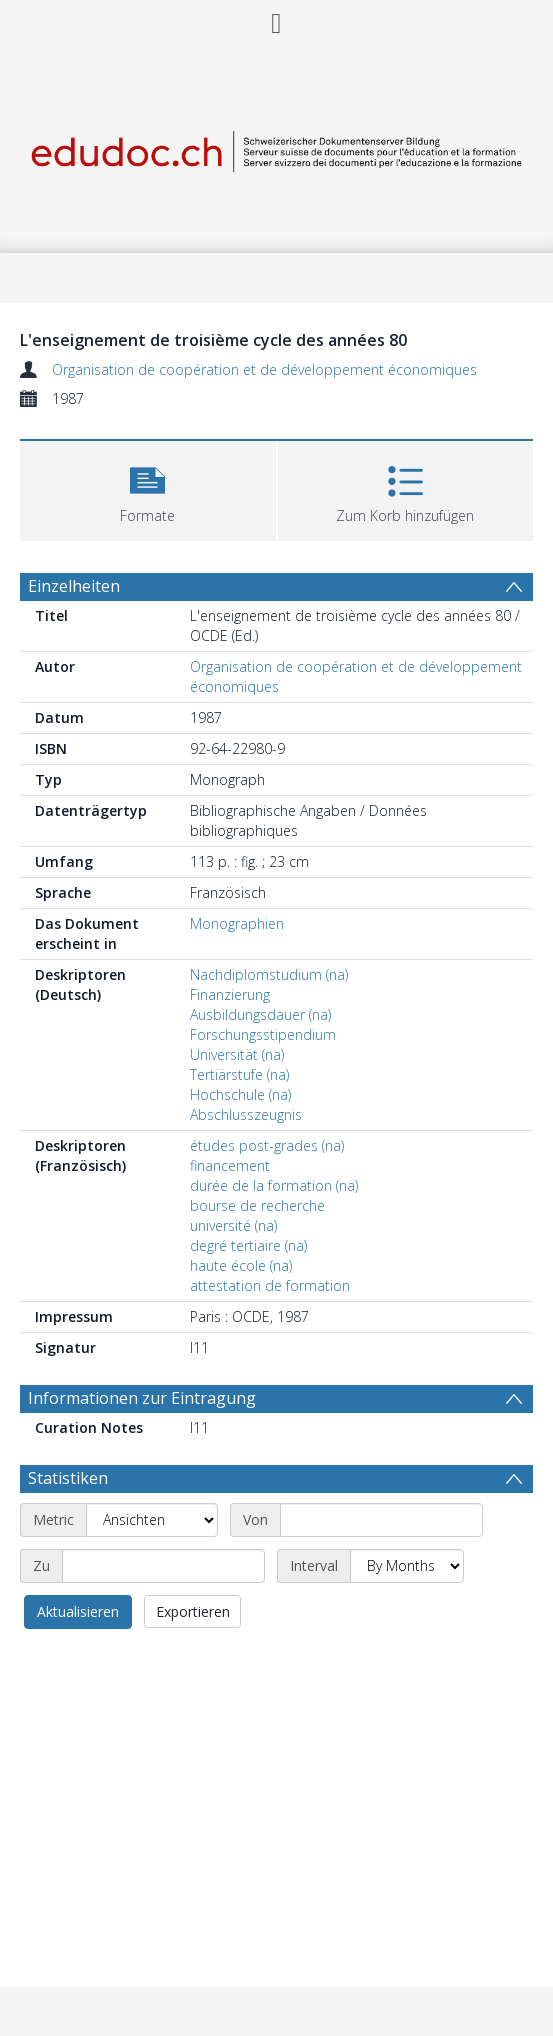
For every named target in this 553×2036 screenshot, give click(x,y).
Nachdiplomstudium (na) (269, 974)
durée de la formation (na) (274, 1185)
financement (230, 1165)
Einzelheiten (74, 586)
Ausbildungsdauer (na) (260, 1014)
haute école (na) (241, 1265)
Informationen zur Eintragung (142, 1398)
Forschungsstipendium (263, 1034)
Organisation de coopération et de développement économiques (264, 369)
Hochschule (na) (240, 1094)
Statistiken (68, 1478)
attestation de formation (270, 1285)
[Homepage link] (276, 147)
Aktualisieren (78, 1611)
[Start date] (381, 1520)
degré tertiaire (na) (248, 1245)
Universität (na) (237, 1054)
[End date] (163, 1566)
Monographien (237, 923)
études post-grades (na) (267, 1145)
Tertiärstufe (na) (239, 1074)
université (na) (233, 1225)
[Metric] (152, 1520)
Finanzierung (230, 994)
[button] (148, 488)
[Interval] (407, 1566)
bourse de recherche (257, 1205)
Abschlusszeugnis (246, 1114)
